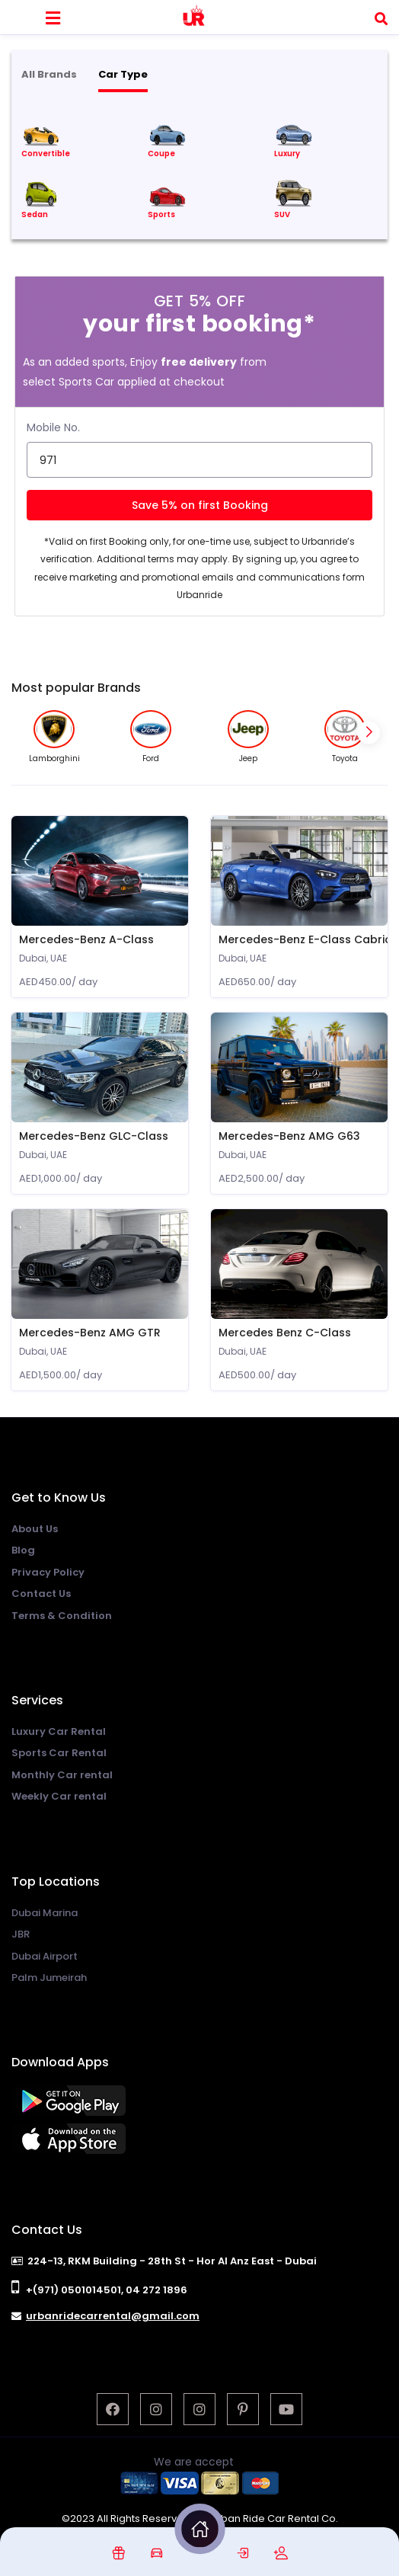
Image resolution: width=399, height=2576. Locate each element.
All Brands (49, 74)
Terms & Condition (61, 1615)
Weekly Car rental (59, 1796)
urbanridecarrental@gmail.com (113, 2316)
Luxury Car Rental (58, 1731)
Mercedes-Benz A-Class (86, 939)
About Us (34, 1529)
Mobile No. (53, 427)
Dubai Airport (44, 1956)
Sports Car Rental (59, 1753)
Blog (23, 1550)
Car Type (123, 74)
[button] (368, 732)
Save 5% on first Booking (200, 505)
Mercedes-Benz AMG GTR (90, 1332)
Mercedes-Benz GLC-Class (93, 1136)
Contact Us (41, 1593)
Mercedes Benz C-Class (285, 1332)
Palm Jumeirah (49, 1977)
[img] (118, 2553)
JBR (20, 1934)
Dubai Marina (44, 1913)
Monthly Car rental (62, 1775)
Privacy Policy (48, 1572)
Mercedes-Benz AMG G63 (289, 1136)
